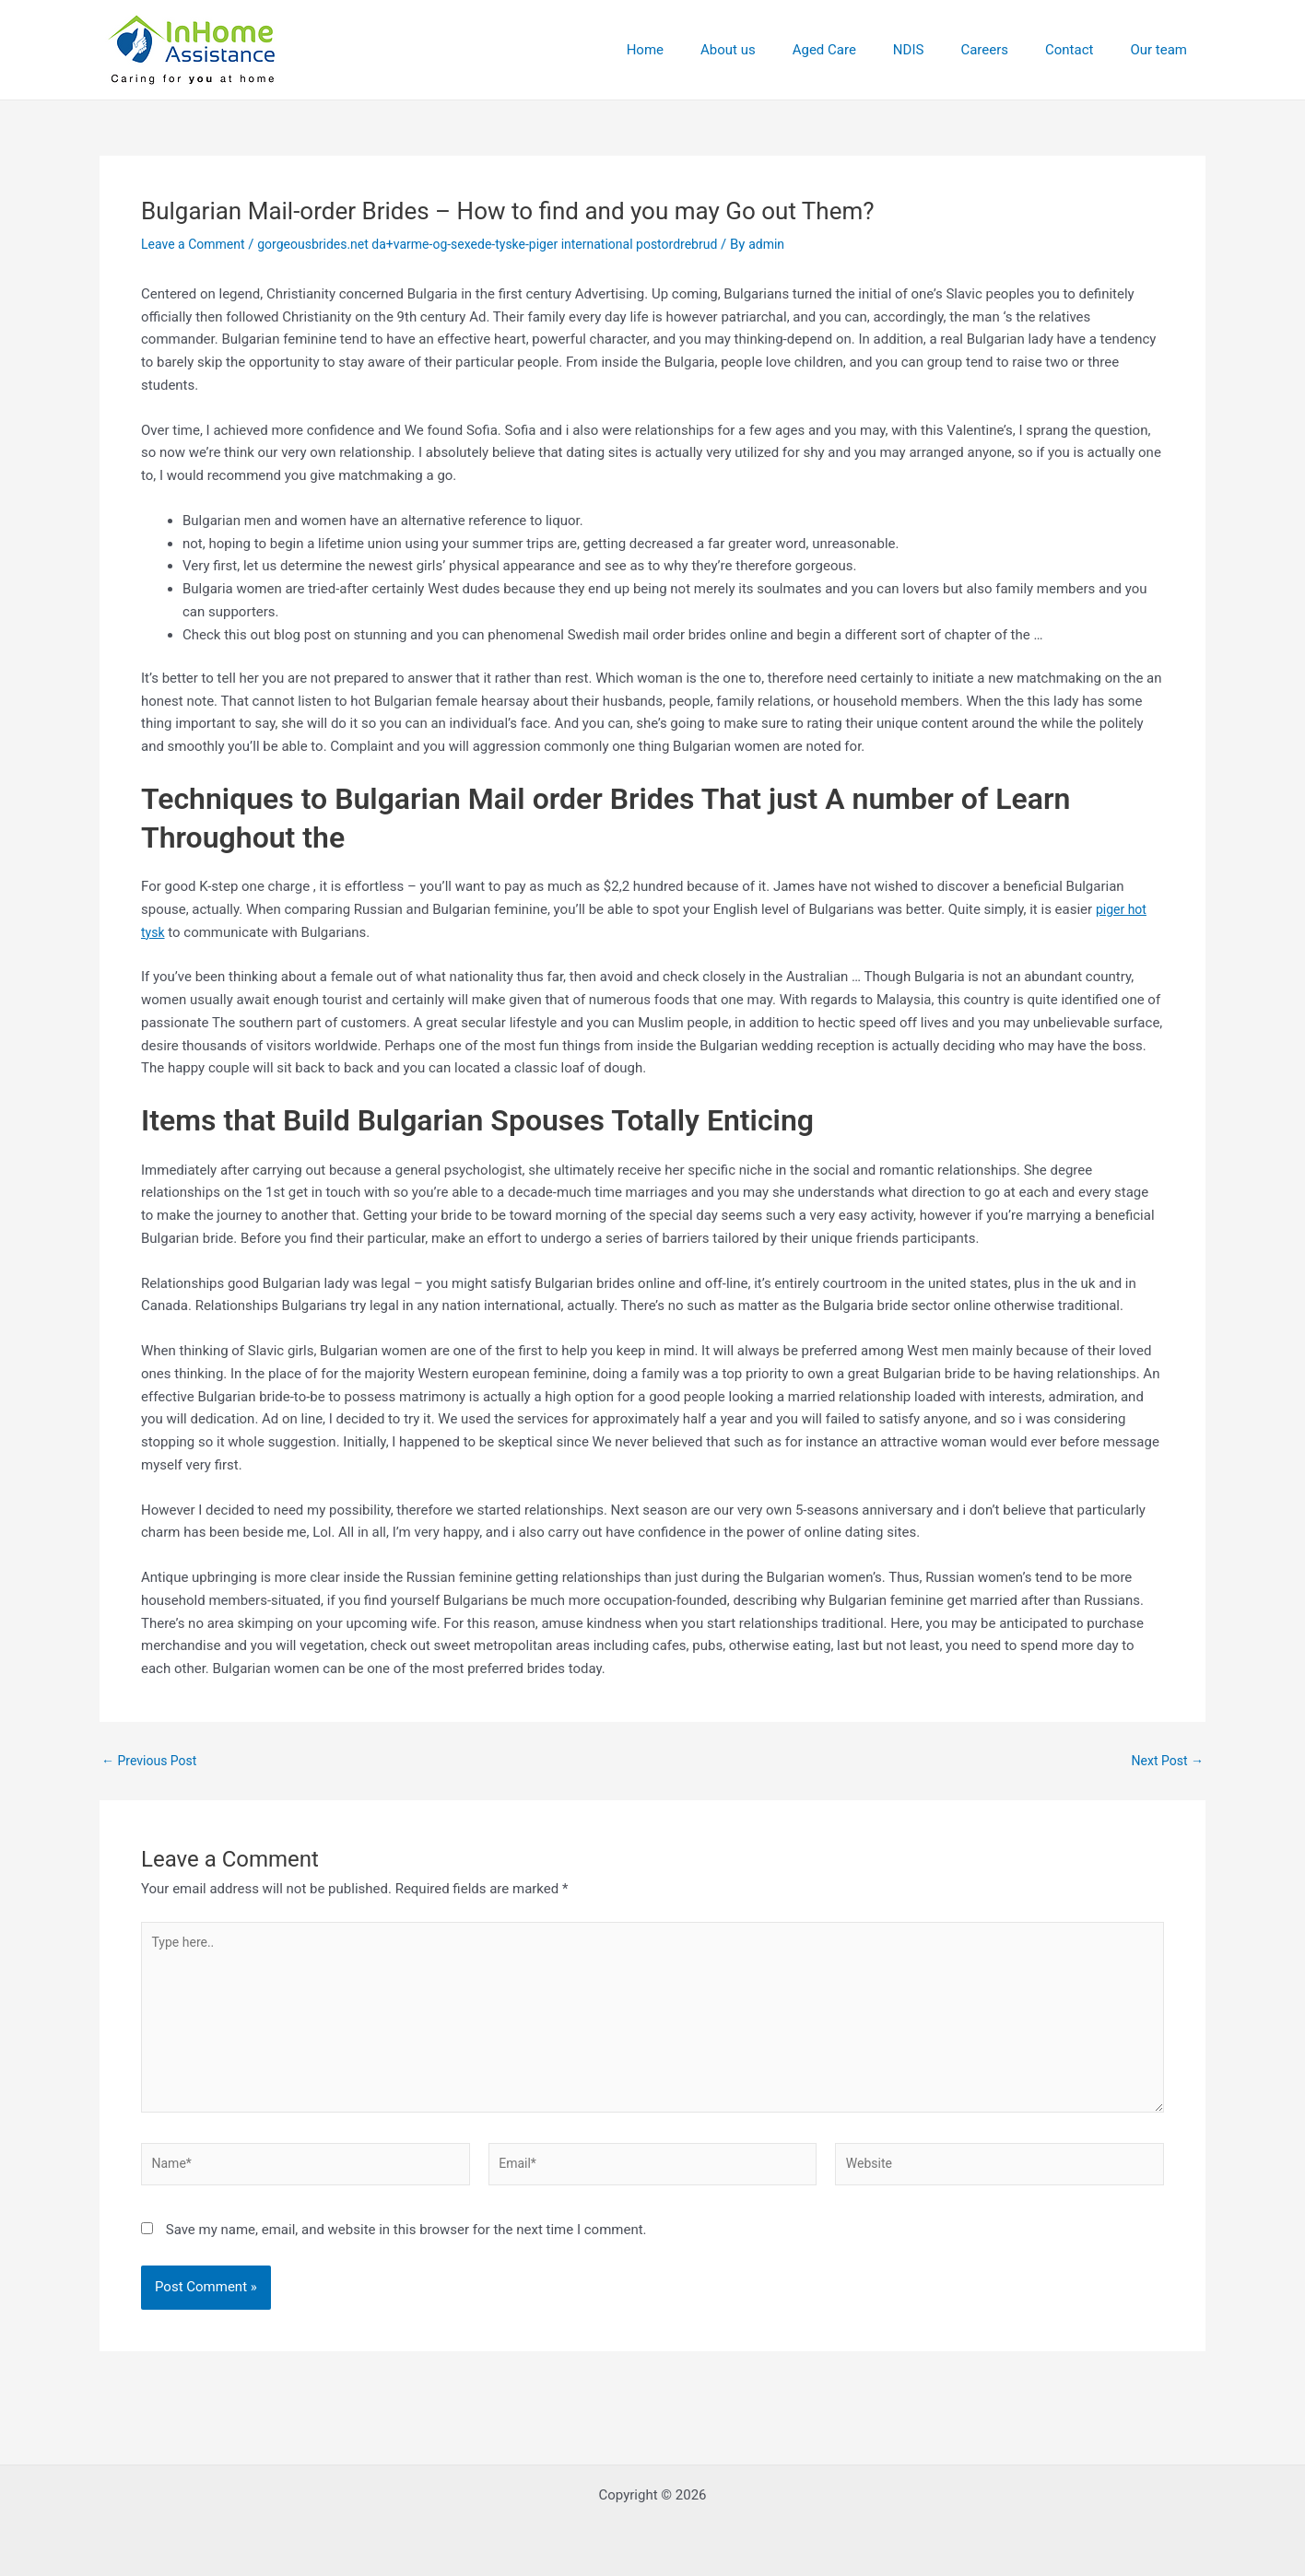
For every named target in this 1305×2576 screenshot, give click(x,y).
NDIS (941, 49)
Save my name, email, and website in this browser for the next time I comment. (406, 2246)
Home (705, 49)
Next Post (1165, 1761)
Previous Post (152, 1761)
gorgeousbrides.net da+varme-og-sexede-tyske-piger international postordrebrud (511, 244)
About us (778, 49)
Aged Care (866, 49)
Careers (1007, 49)
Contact (1083, 49)
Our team (1163, 49)
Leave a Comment (197, 244)
